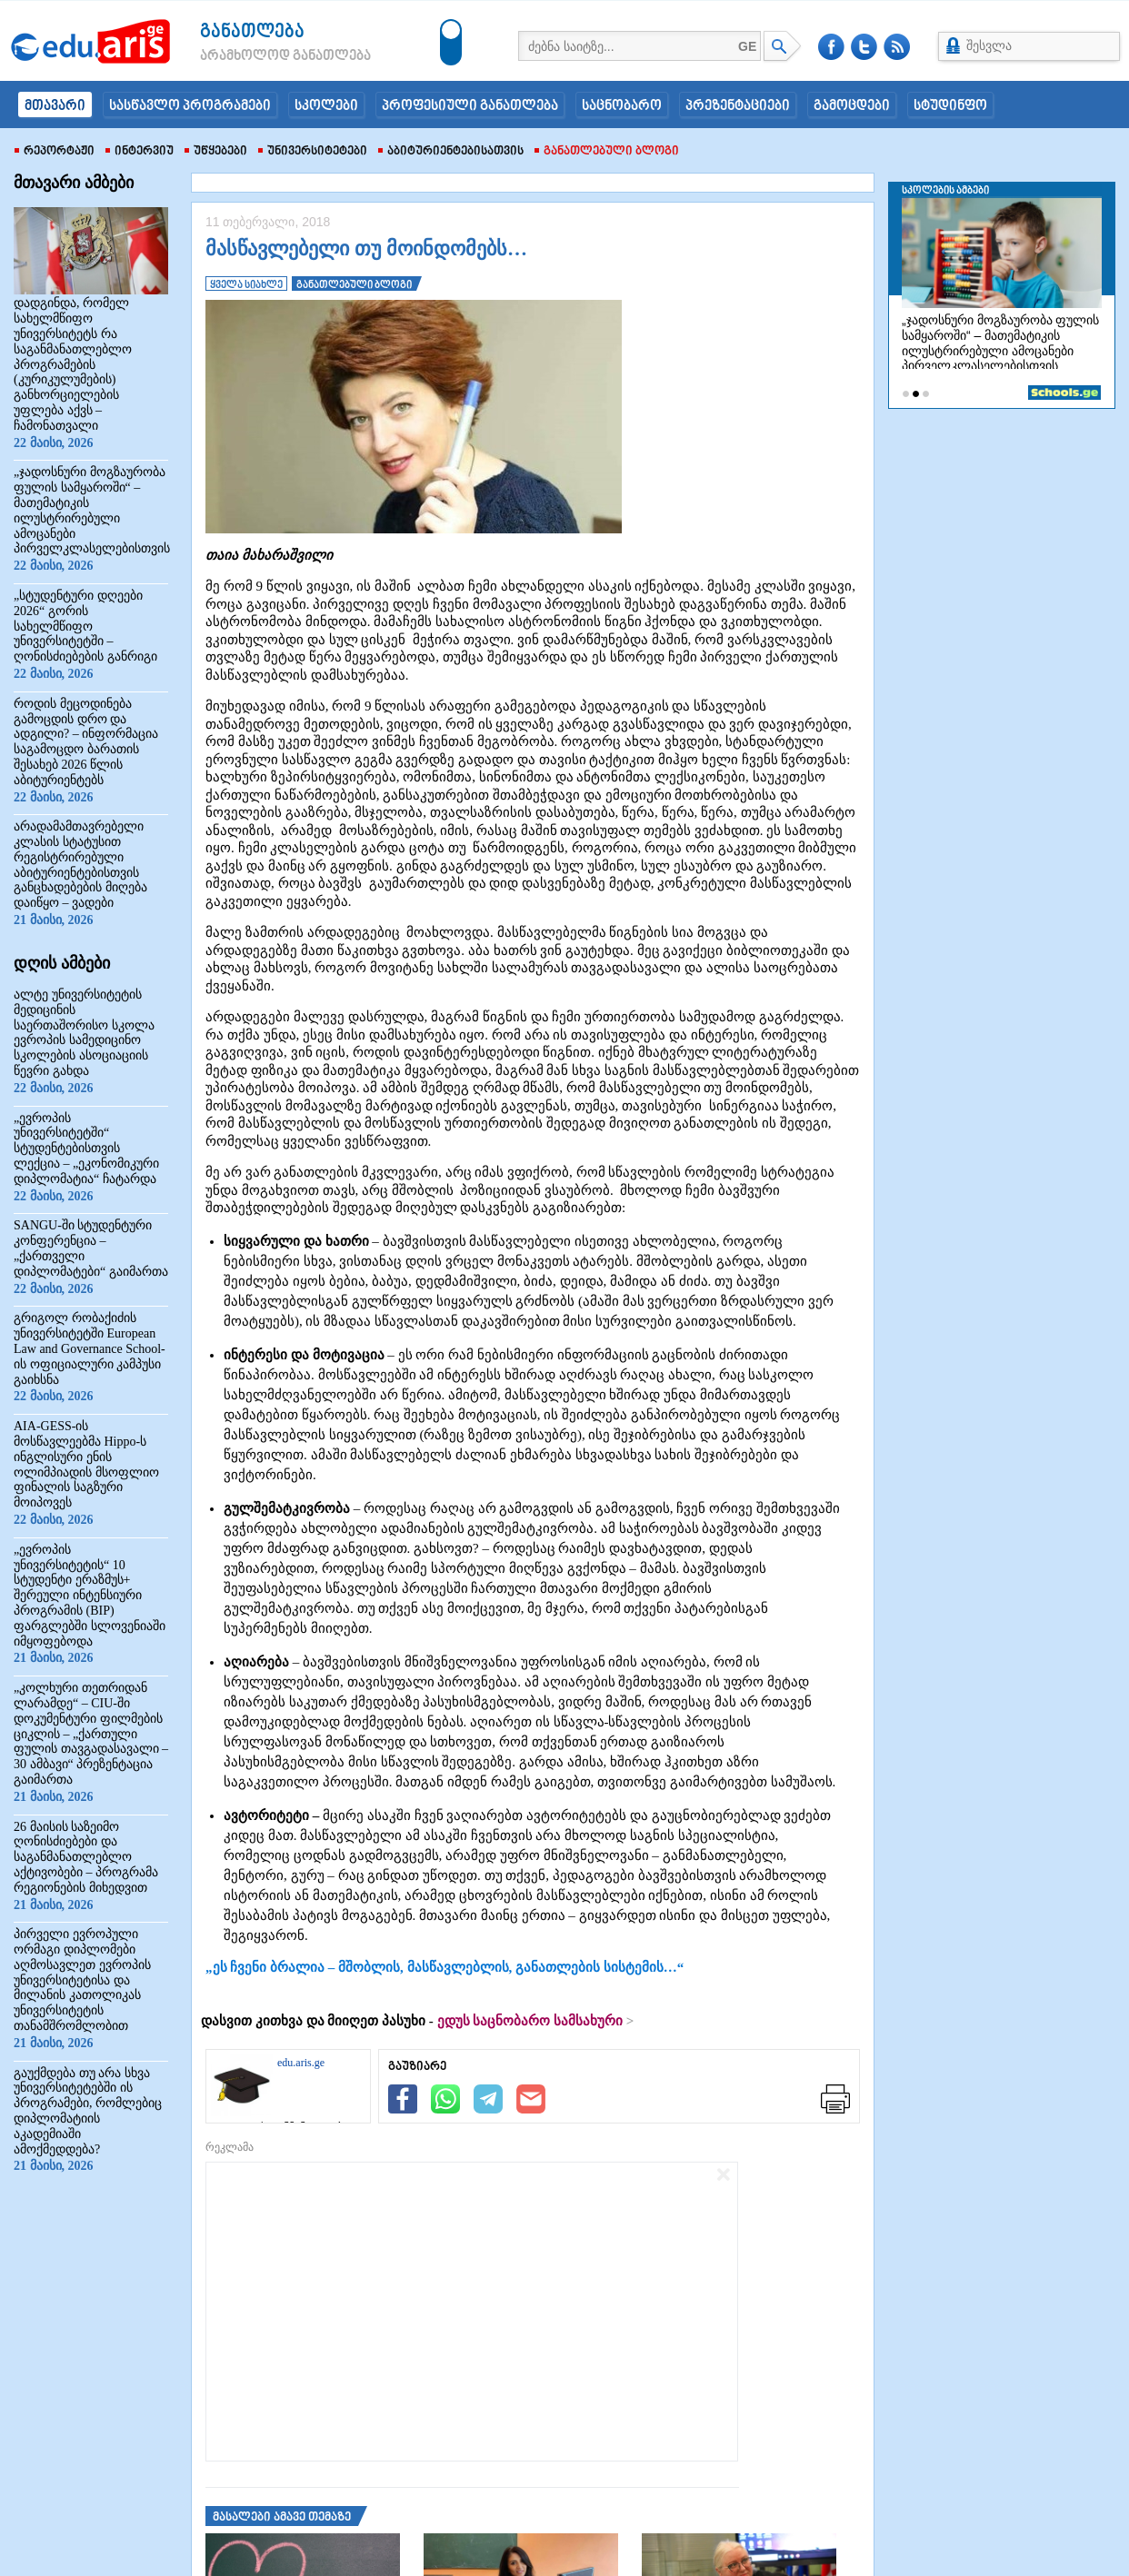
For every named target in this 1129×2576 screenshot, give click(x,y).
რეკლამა (229, 2147)
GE (747, 46)
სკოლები (326, 106)
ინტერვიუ (139, 151)
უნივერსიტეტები (312, 151)
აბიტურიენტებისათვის (451, 151)
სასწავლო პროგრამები (190, 106)
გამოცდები (852, 106)
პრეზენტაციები (737, 106)
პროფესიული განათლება (470, 106)
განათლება (252, 32)
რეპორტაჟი (55, 151)
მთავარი (55, 106)
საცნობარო (622, 106)
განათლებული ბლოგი (607, 151)
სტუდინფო (950, 106)
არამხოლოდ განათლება (258, 56)
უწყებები (216, 151)
